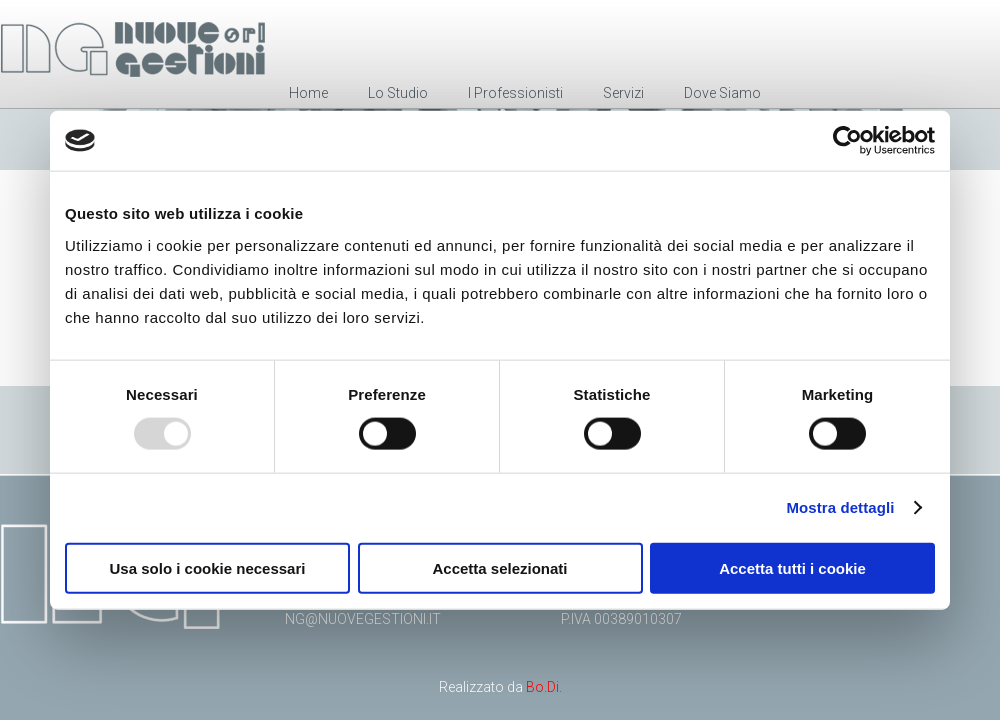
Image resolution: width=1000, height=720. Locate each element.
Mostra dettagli (840, 507)
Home (308, 93)
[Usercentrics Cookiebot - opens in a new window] (847, 141)
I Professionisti (515, 93)
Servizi (623, 93)
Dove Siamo (722, 93)
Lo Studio (398, 93)
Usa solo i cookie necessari (208, 567)
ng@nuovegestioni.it (363, 619)
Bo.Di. (544, 687)
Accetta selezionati (499, 567)
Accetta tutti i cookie (792, 567)
